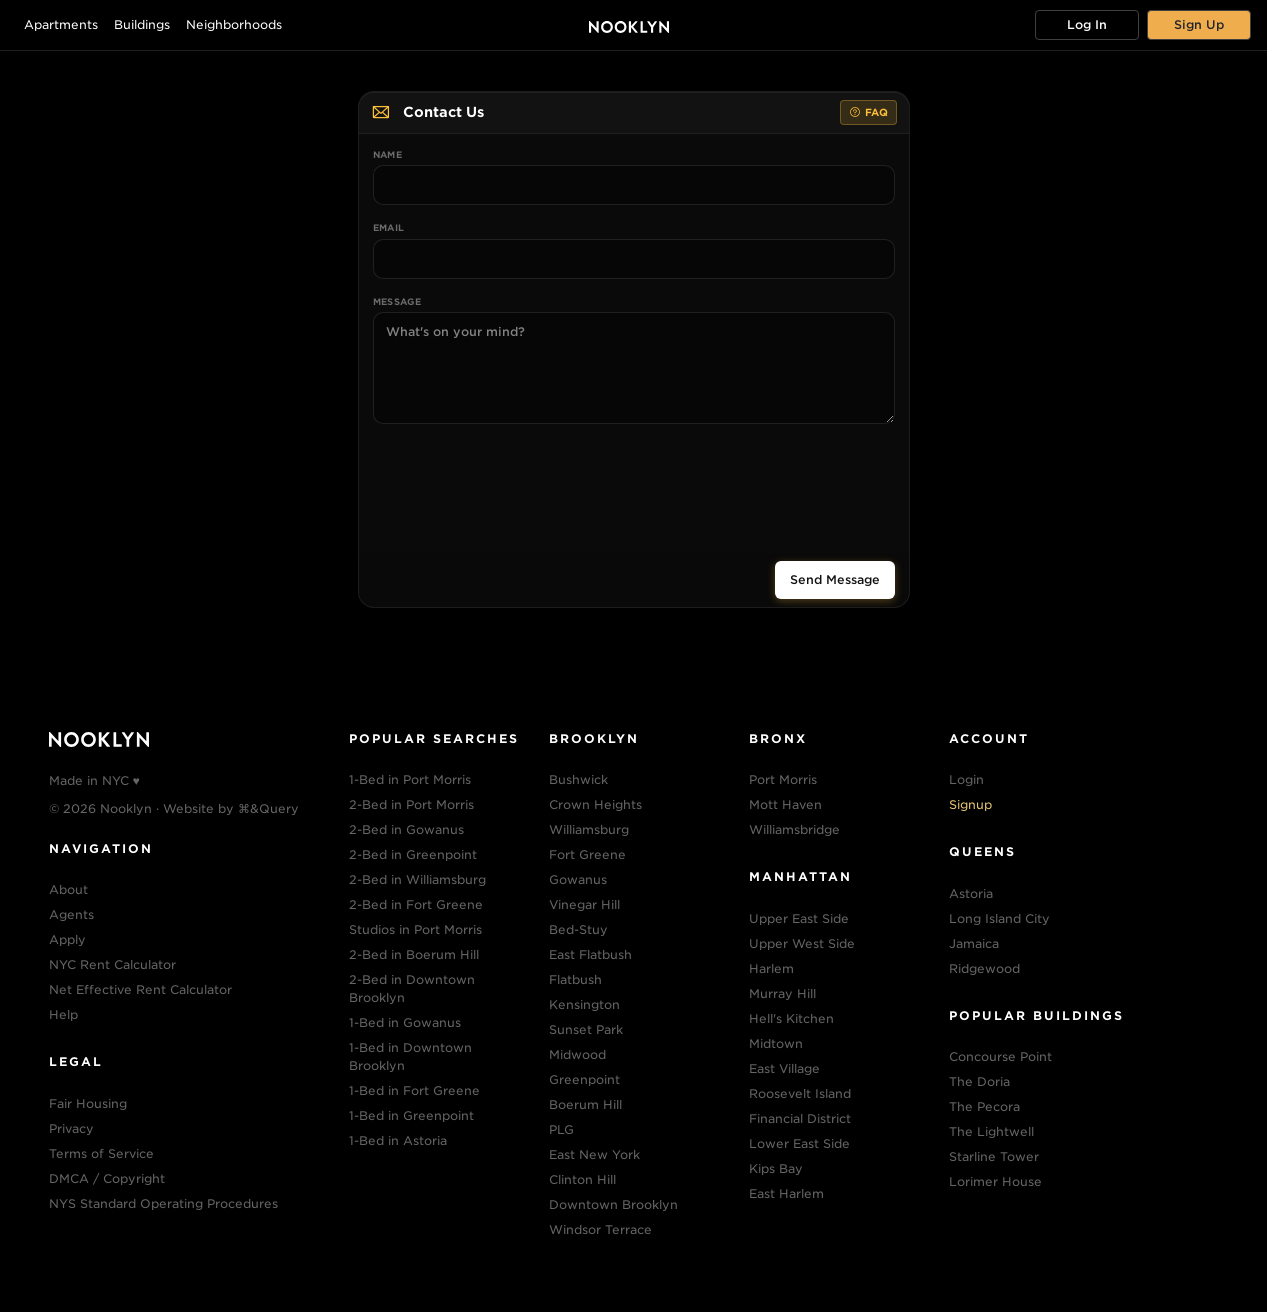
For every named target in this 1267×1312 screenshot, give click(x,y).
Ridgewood (984, 968)
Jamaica (974, 943)
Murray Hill (782, 993)
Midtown (776, 1043)
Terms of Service (101, 1153)
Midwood (577, 1054)
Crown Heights (595, 804)
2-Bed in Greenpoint (413, 854)
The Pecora (984, 1106)
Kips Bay (776, 1168)
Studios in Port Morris (415, 929)
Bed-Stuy (578, 929)
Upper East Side (799, 918)
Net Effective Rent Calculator (140, 989)
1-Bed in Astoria (398, 1140)
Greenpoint (584, 1079)
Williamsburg (589, 829)
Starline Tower (994, 1156)
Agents (71, 914)
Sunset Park (586, 1029)
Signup (970, 804)
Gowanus (578, 879)
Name (387, 154)
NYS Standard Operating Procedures (163, 1203)
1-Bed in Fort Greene (414, 1090)
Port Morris (783, 779)
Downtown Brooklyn (613, 1204)
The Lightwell (991, 1131)
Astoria (971, 893)
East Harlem (786, 1193)
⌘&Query (268, 808)
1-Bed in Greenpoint (411, 1115)
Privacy (71, 1128)
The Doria (979, 1081)
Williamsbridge (794, 829)
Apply (67, 939)
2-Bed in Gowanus (406, 829)
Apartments (61, 24)
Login (966, 779)
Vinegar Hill (584, 904)
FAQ (868, 112)
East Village (784, 1068)
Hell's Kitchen (791, 1018)
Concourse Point (1000, 1056)
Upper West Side (802, 943)
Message (397, 301)
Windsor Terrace (600, 1229)
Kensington (584, 1004)
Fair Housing (88, 1103)
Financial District (800, 1118)
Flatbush (575, 979)
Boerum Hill (585, 1104)
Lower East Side (799, 1143)
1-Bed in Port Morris (410, 779)
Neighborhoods (234, 24)
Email (389, 227)
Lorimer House (995, 1181)
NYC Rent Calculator (112, 964)
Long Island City (999, 918)
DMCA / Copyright (107, 1178)
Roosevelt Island (800, 1093)
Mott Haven (785, 804)
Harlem (771, 968)
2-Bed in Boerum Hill (414, 954)
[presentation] (634, 484)
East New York (594, 1154)
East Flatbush (590, 954)
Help (63, 1014)
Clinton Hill (582, 1179)
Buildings (142, 24)
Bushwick (578, 779)
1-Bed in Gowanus (405, 1022)
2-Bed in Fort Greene (416, 904)
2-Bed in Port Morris (411, 804)
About (68, 889)
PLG (561, 1129)
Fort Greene (587, 854)
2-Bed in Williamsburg (417, 879)
